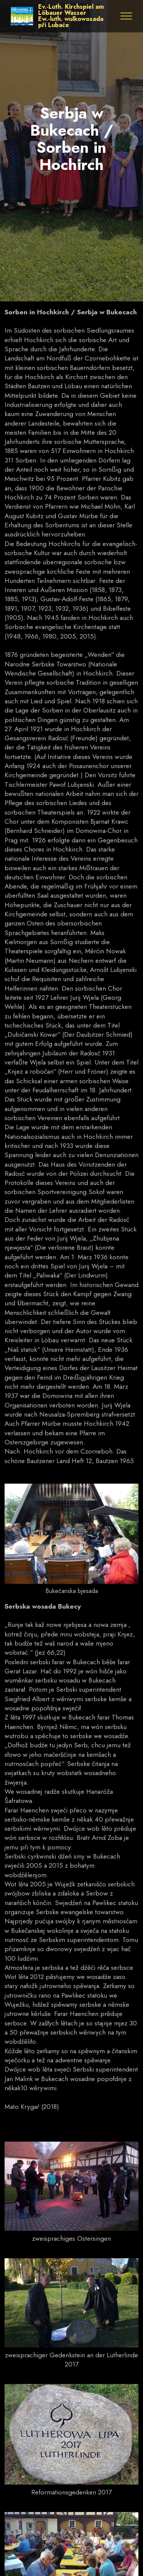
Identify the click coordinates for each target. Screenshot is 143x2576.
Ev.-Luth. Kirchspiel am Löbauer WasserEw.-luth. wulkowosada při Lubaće (71, 16)
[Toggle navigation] (126, 16)
